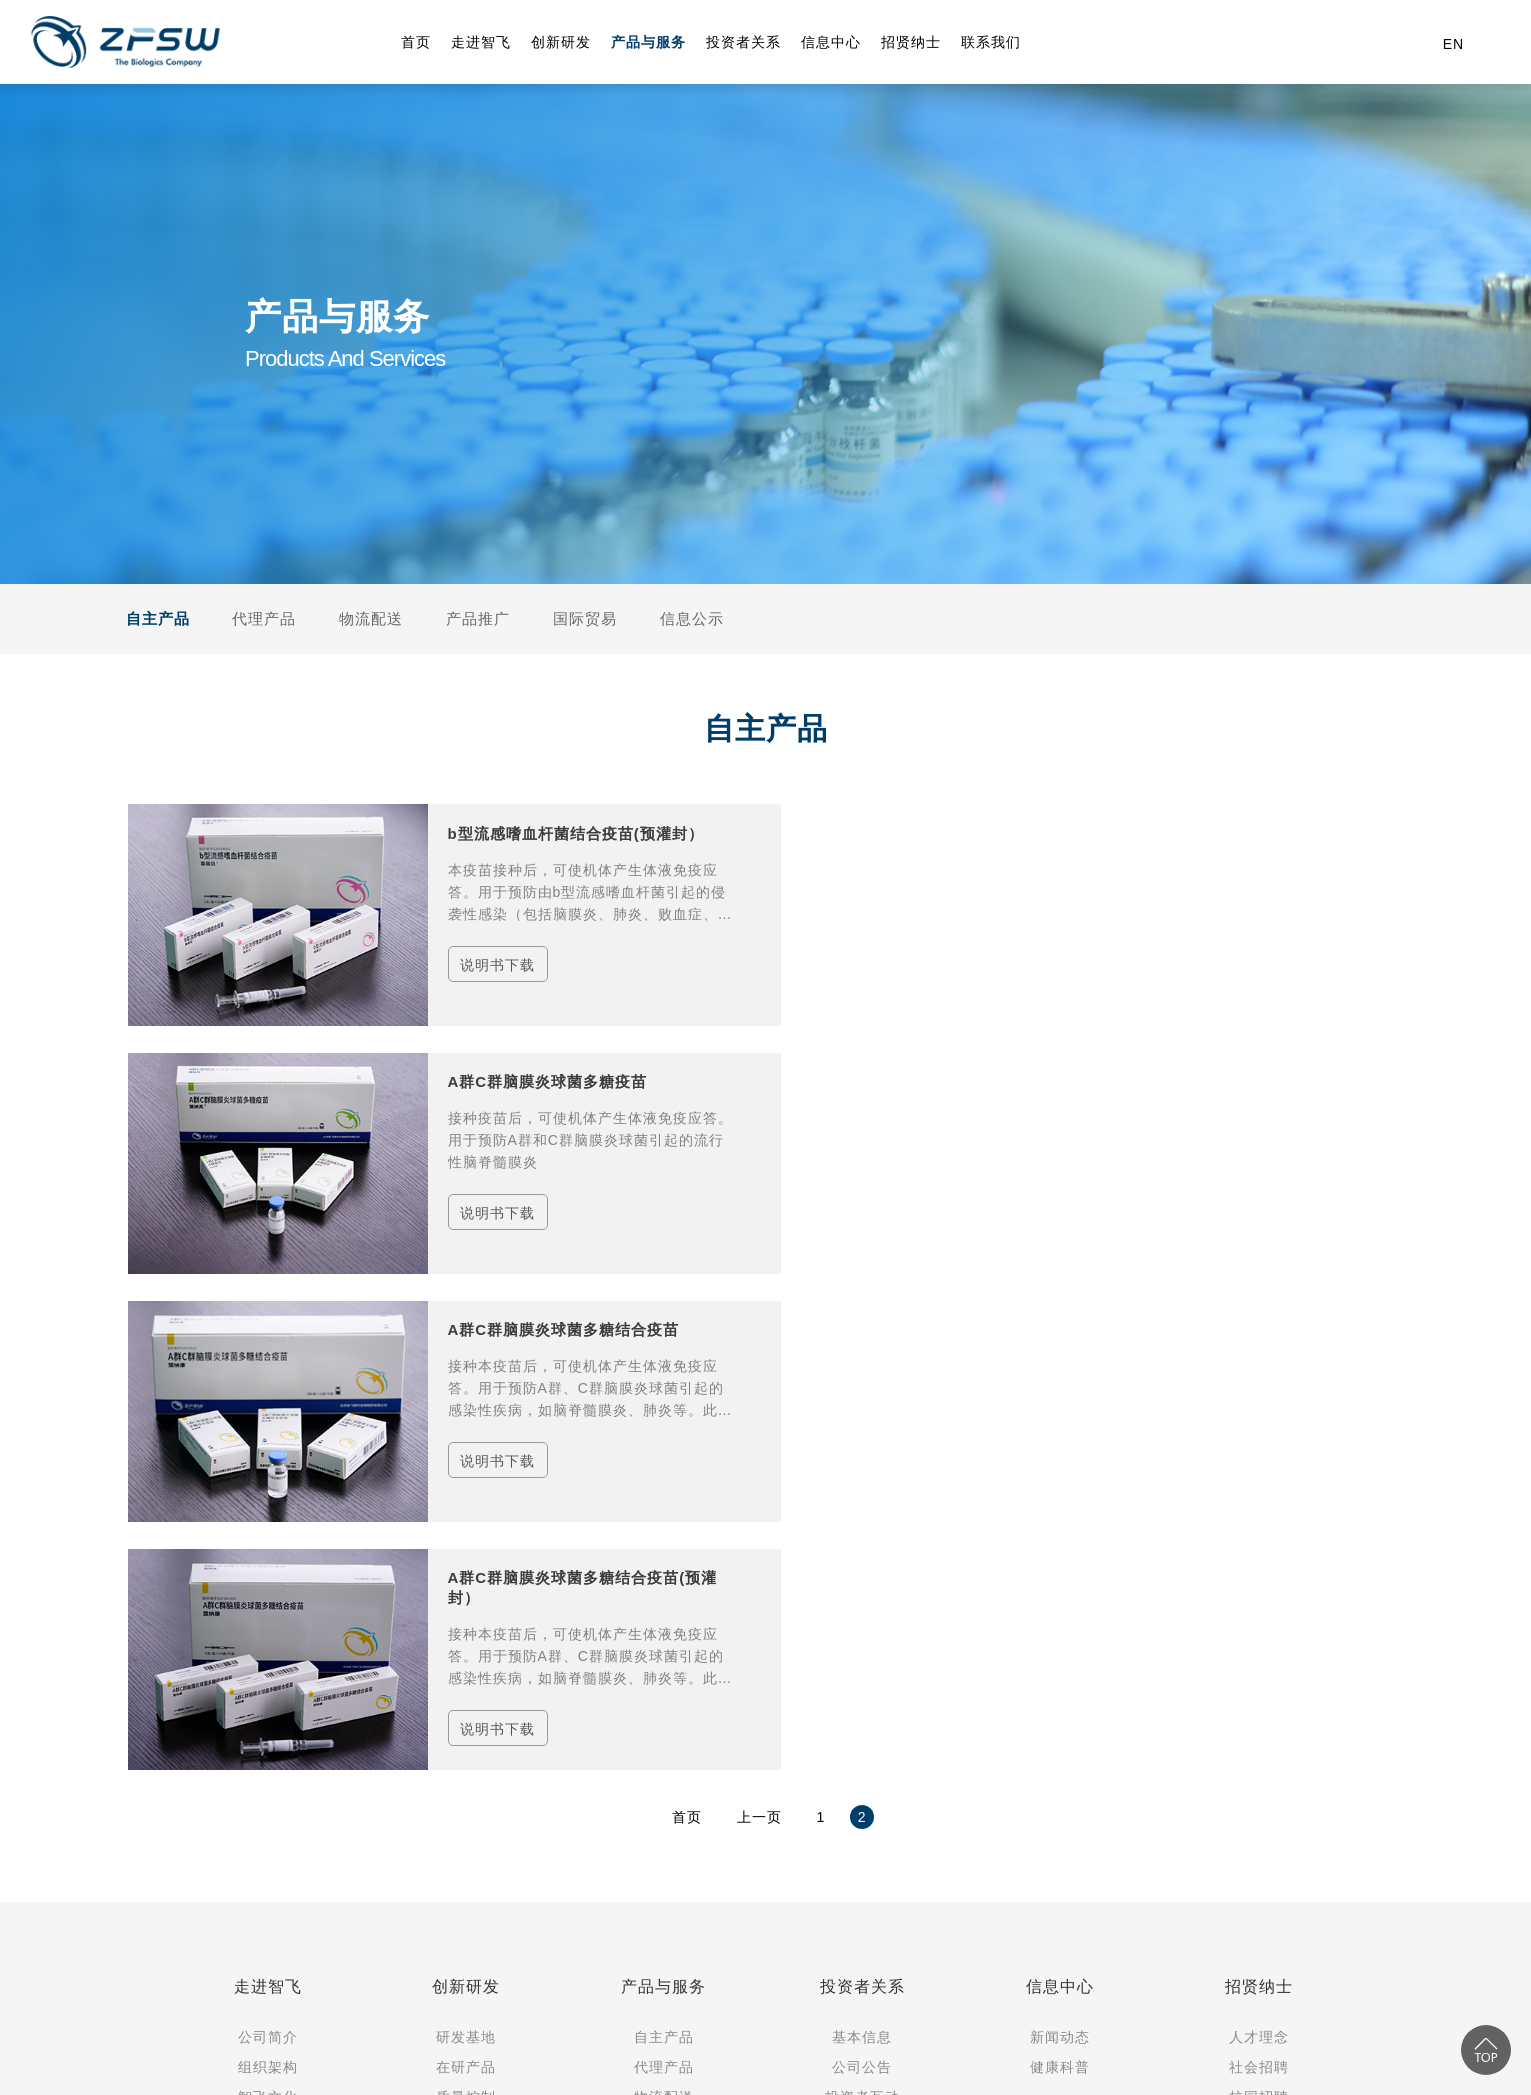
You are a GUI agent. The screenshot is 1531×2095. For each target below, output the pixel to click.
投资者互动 (862, 1610)
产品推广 (478, 618)
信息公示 (692, 618)
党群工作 (268, 1670)
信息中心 (1060, 1499)
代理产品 (264, 618)
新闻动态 (1060, 1550)
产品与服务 (663, 1499)
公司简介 (268, 1550)
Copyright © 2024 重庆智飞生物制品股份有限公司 (299, 1958)
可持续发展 (862, 1640)
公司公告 (862, 1580)
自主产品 (158, 618)
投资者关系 (862, 1499)
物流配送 (373, 618)
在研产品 (466, 1580)
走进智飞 (268, 1499)
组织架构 (268, 1580)
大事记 (267, 1640)
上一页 (759, 1330)
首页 (687, 1330)
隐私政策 (686, 1987)
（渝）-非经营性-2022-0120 (566, 1987)
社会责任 (268, 1700)
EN (1453, 44)
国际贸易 (585, 618)
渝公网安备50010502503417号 (389, 1987)
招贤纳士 (1259, 1499)
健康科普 (1060, 1580)
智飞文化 (268, 1610)
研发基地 (466, 1550)
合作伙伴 (268, 1730)
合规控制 (466, 1640)
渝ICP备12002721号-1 (219, 1987)
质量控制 (466, 1610)
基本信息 (862, 1550)
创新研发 (466, 1499)
